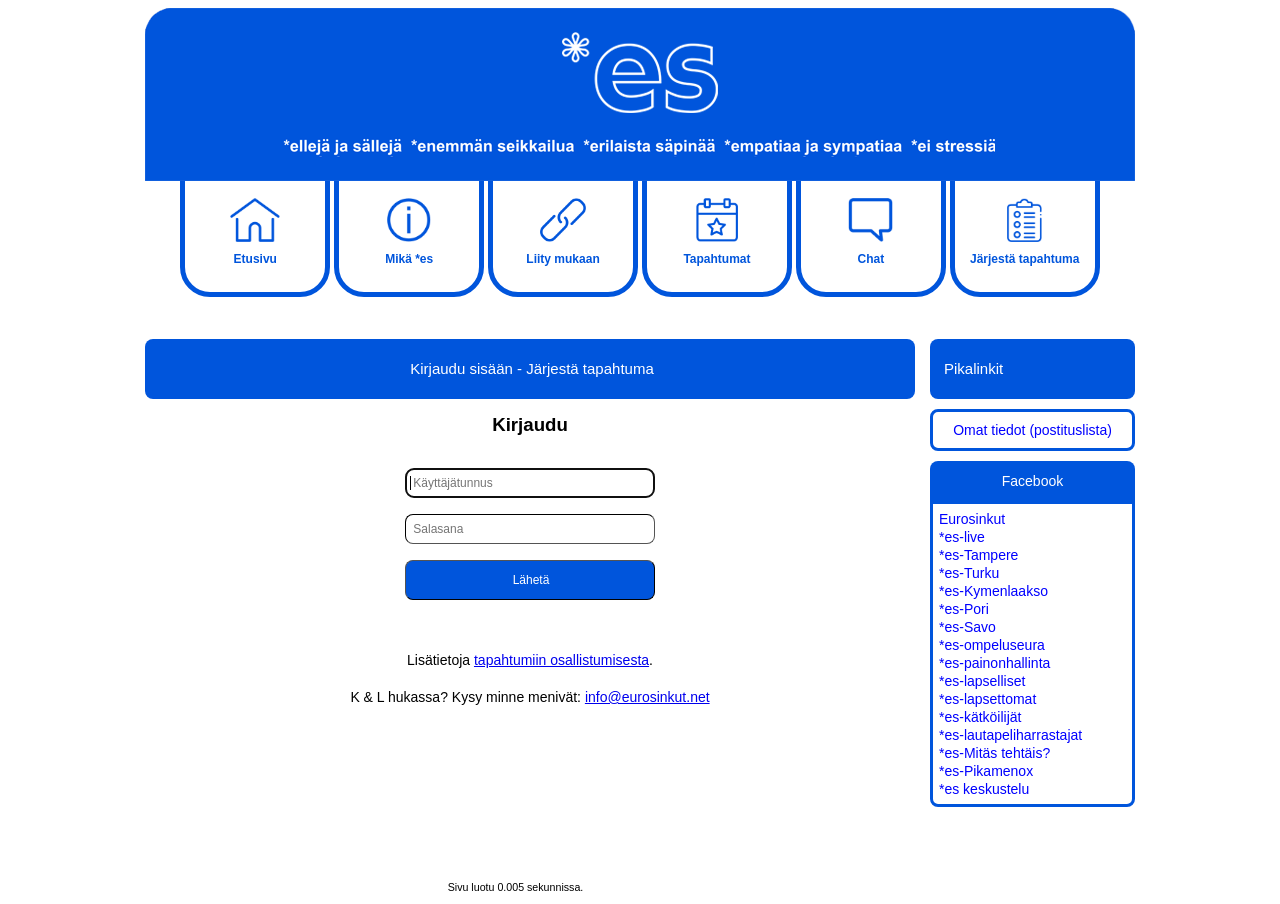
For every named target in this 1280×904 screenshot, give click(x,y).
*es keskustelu (984, 789)
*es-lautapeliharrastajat (1010, 735)
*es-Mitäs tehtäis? (994, 753)
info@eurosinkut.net (647, 697)
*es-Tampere (978, 555)
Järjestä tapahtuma (1025, 229)
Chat (871, 229)
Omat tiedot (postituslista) (1032, 430)
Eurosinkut (972, 519)
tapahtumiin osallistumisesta (561, 660)
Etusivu (255, 229)
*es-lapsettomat (987, 699)
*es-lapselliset (982, 681)
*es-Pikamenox (986, 771)
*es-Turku (969, 573)
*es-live (962, 537)
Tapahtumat (717, 229)
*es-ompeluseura (992, 645)
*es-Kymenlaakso (993, 591)
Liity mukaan (563, 229)
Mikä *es (409, 229)
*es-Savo (967, 627)
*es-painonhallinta (994, 663)
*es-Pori (964, 609)
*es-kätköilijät (980, 717)
